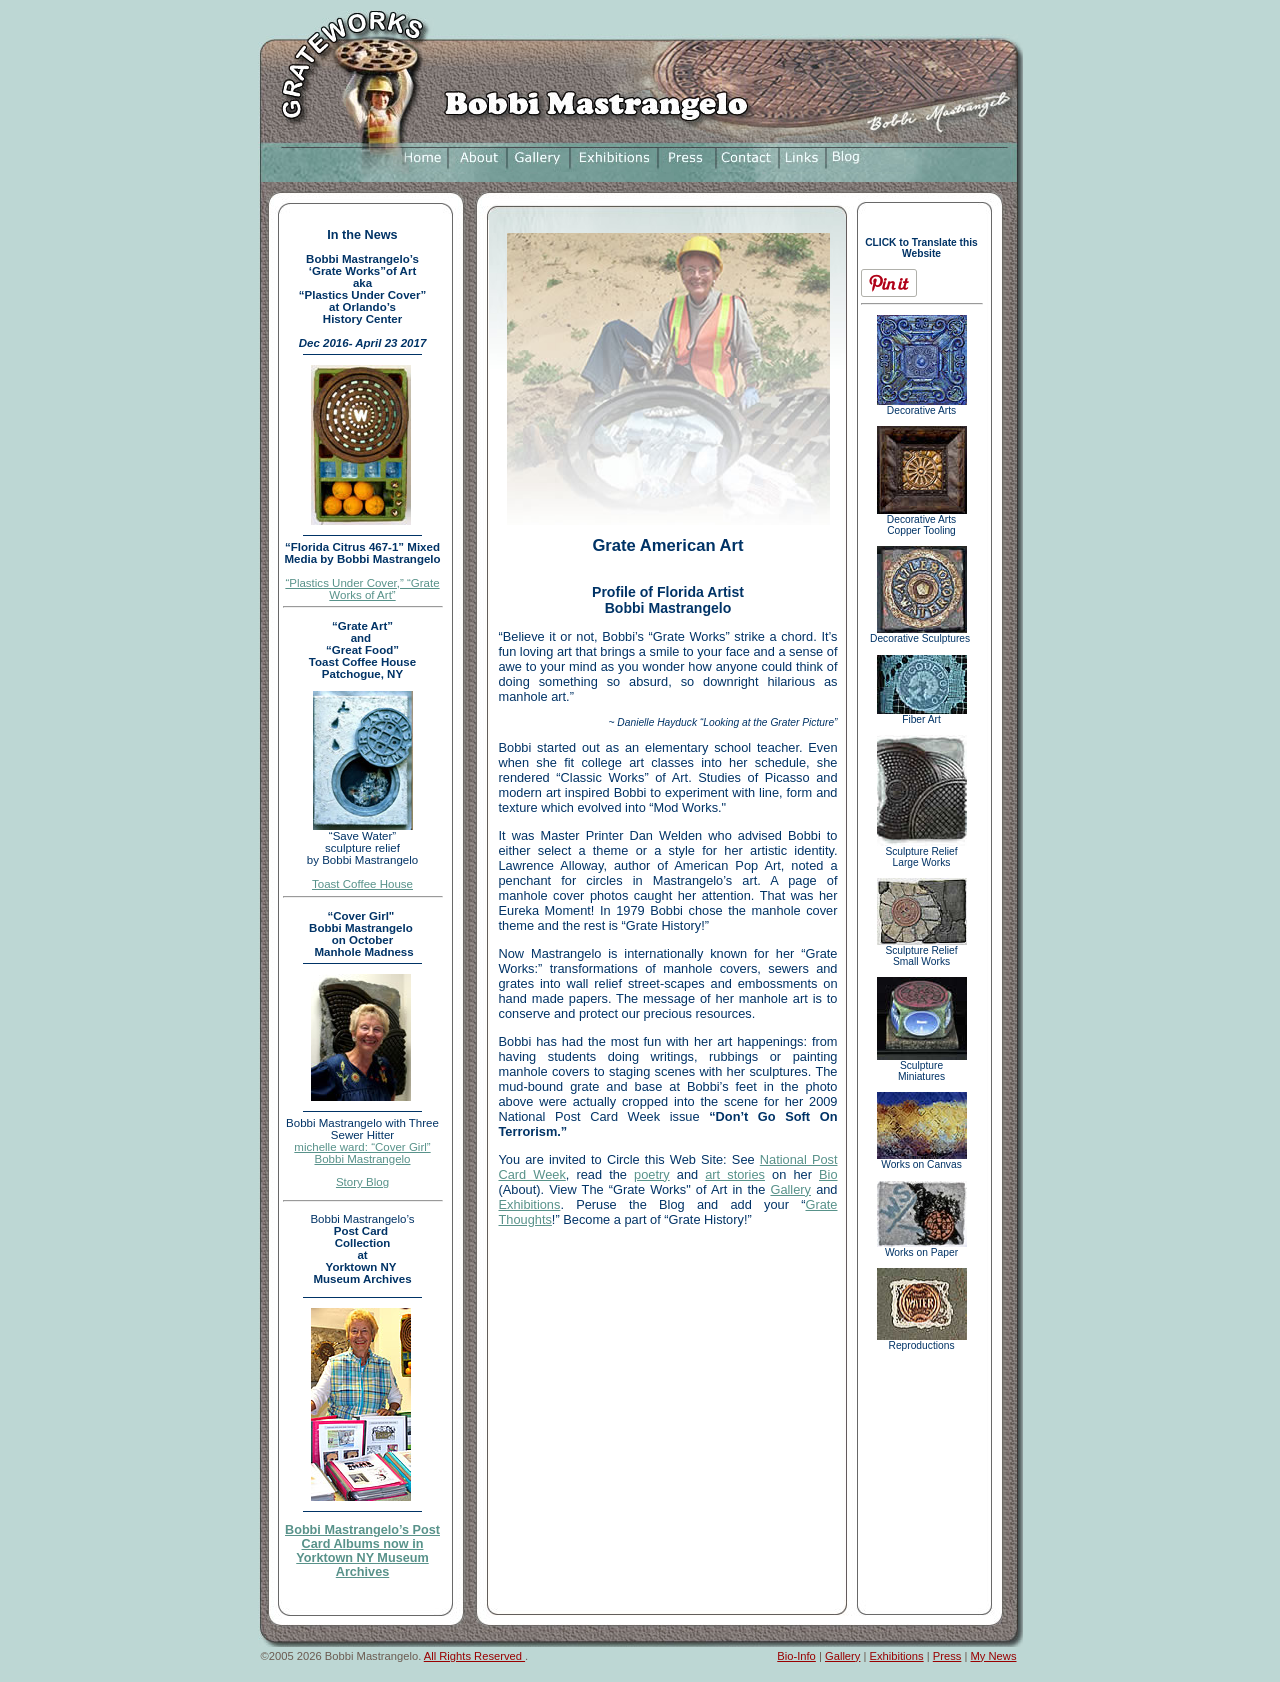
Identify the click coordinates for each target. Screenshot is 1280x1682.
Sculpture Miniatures (922, 1066)
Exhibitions (530, 1204)
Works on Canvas (922, 1160)
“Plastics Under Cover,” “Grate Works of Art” (362, 589)
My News (994, 1656)
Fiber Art (922, 715)
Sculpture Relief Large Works (922, 852)
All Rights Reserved (474, 1656)
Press (947, 1656)
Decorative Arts (922, 406)
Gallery (790, 1189)
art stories (735, 1174)
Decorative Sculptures (921, 634)
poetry (652, 1174)
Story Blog (362, 1182)
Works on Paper (922, 1248)
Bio (828, 1174)
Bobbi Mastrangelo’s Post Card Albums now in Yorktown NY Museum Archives (362, 1551)
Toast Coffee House (362, 884)
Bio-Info (796, 1656)
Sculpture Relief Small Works (922, 951)
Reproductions (922, 1341)
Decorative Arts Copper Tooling (922, 520)
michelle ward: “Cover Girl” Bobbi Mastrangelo (362, 1153)
